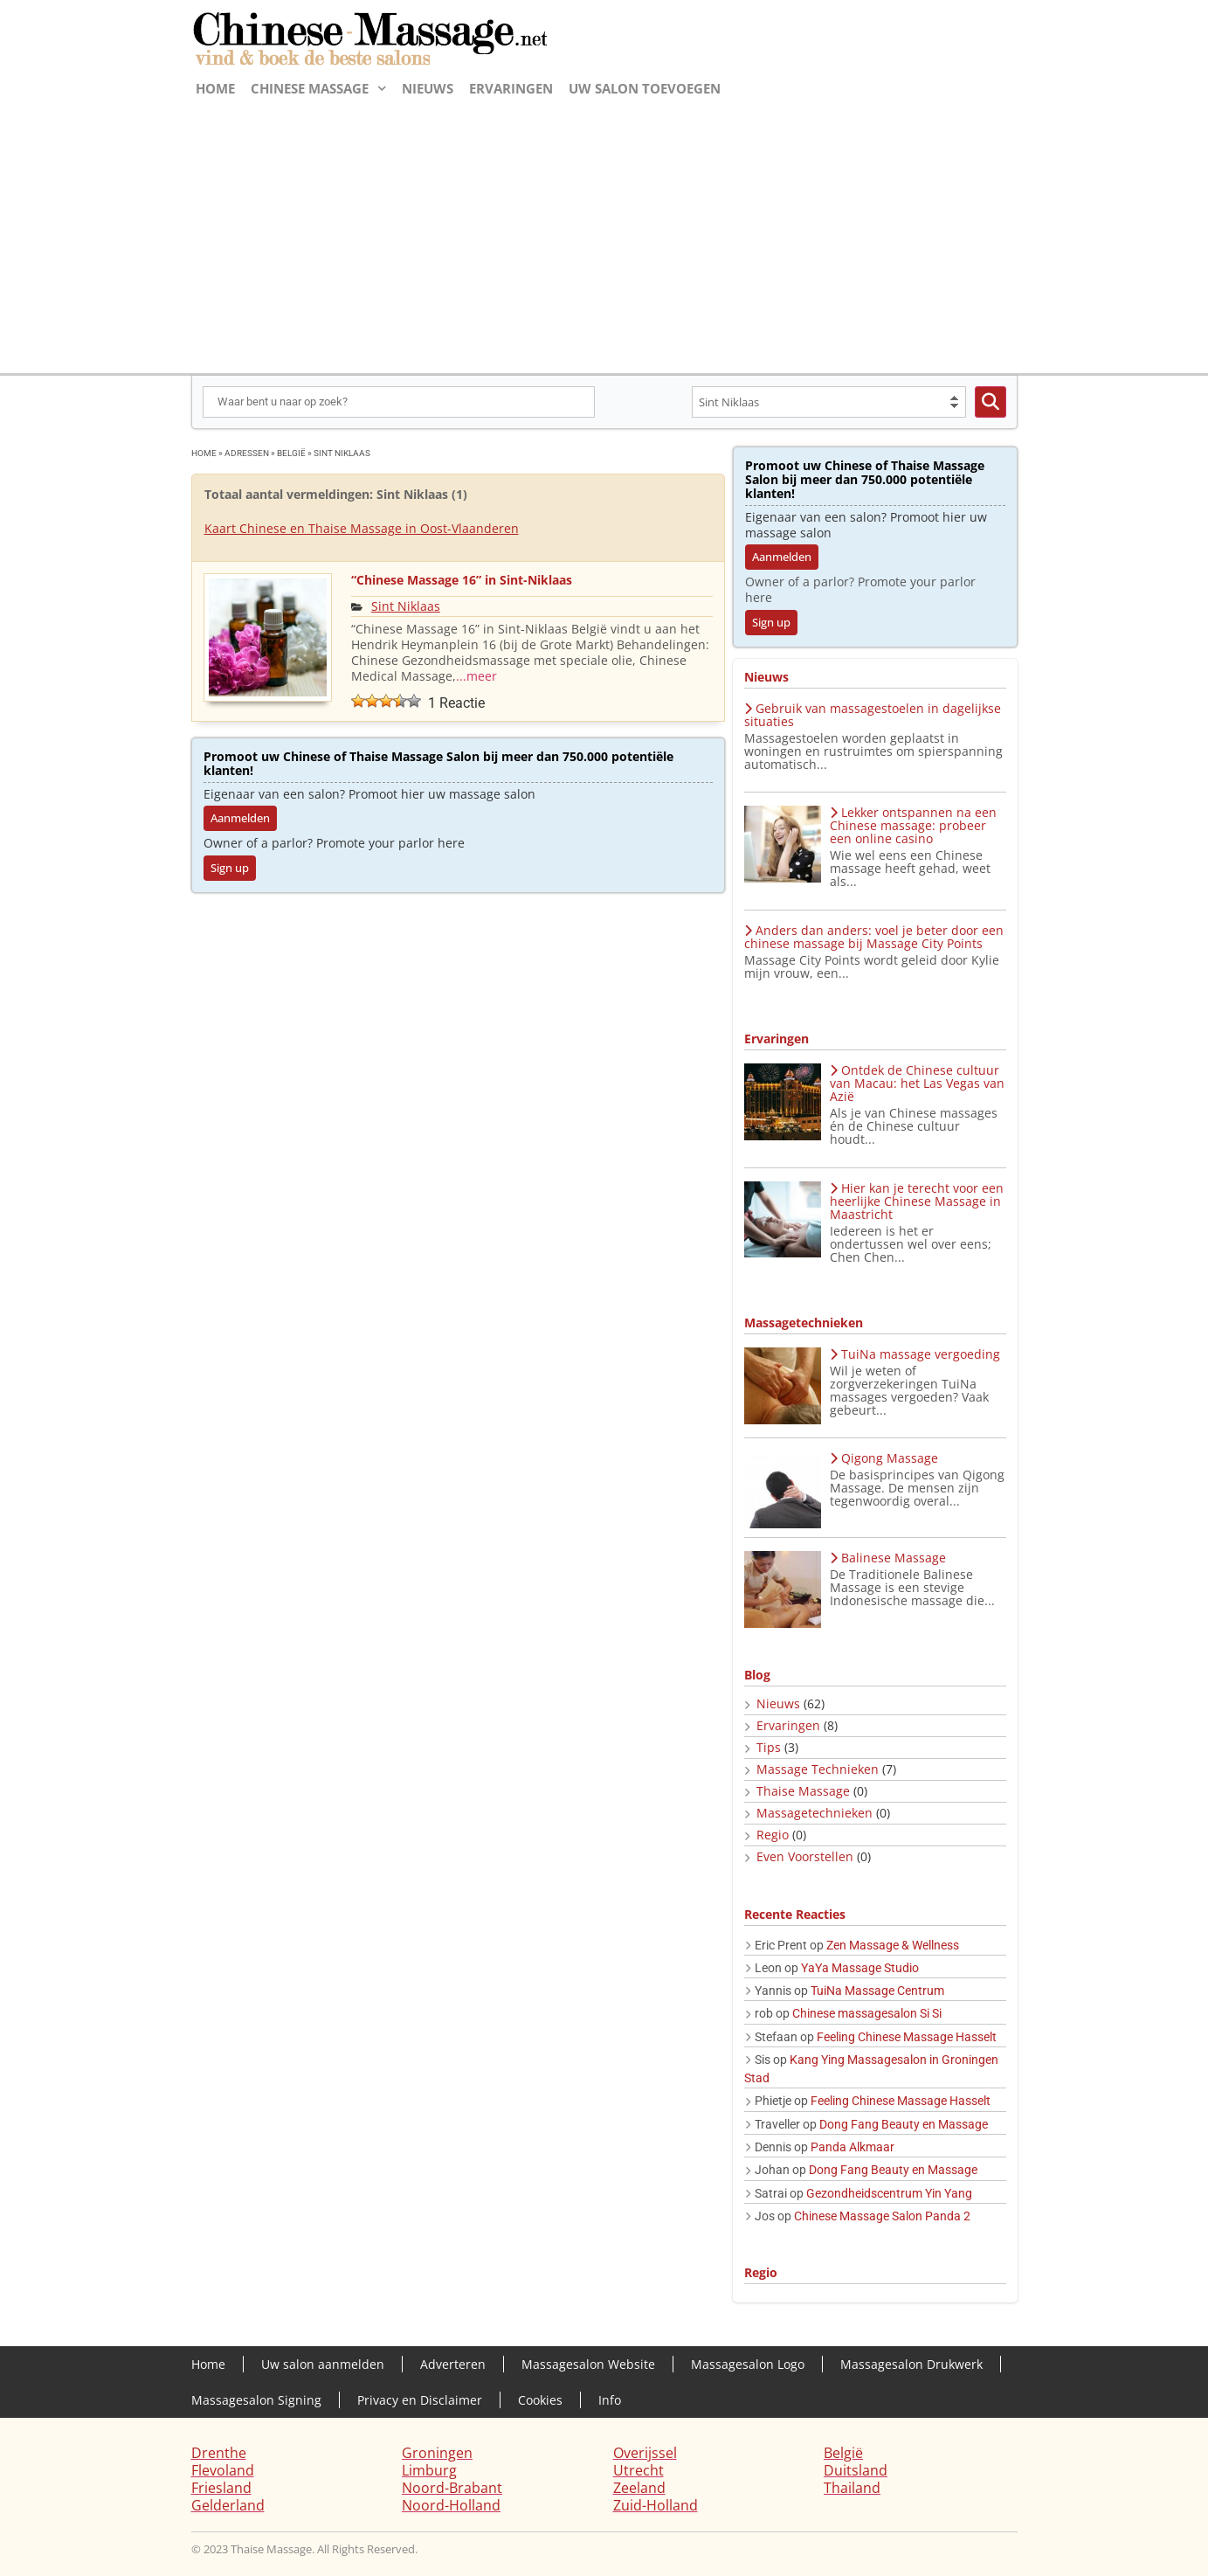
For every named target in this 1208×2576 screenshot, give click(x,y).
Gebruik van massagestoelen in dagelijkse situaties (872, 715)
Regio (772, 1834)
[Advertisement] (604, 234)
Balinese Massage (888, 1557)
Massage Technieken (817, 1769)
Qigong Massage (884, 1458)
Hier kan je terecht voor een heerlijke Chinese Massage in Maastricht (917, 1201)
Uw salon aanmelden (322, 2364)
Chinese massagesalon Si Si (867, 2013)
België (291, 453)
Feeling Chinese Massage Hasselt (907, 2037)
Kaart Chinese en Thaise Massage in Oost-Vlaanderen (361, 528)
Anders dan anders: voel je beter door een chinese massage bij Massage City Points (874, 937)
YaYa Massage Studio (860, 1968)
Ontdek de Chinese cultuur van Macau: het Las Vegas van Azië (917, 1083)
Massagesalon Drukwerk (911, 2364)
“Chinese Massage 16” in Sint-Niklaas (461, 579)
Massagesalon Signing (256, 2400)
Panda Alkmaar (852, 2147)
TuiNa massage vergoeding (915, 1354)
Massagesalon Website (588, 2364)
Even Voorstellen (804, 1856)
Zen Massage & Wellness (892, 1945)
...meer (476, 676)
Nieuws (427, 88)
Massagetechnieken (814, 1812)
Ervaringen (511, 88)
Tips (768, 1747)
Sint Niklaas (405, 606)
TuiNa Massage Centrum (877, 1991)
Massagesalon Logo (747, 2364)
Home (215, 88)
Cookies (540, 2400)
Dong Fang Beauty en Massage (903, 2124)
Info (609, 2400)
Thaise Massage (803, 1791)
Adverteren (453, 2364)
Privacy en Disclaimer (419, 2400)
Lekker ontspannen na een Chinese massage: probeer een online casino (913, 825)
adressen (246, 453)
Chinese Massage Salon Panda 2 (882, 2216)
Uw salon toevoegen (645, 88)
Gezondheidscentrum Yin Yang (889, 2193)
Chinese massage (319, 88)
